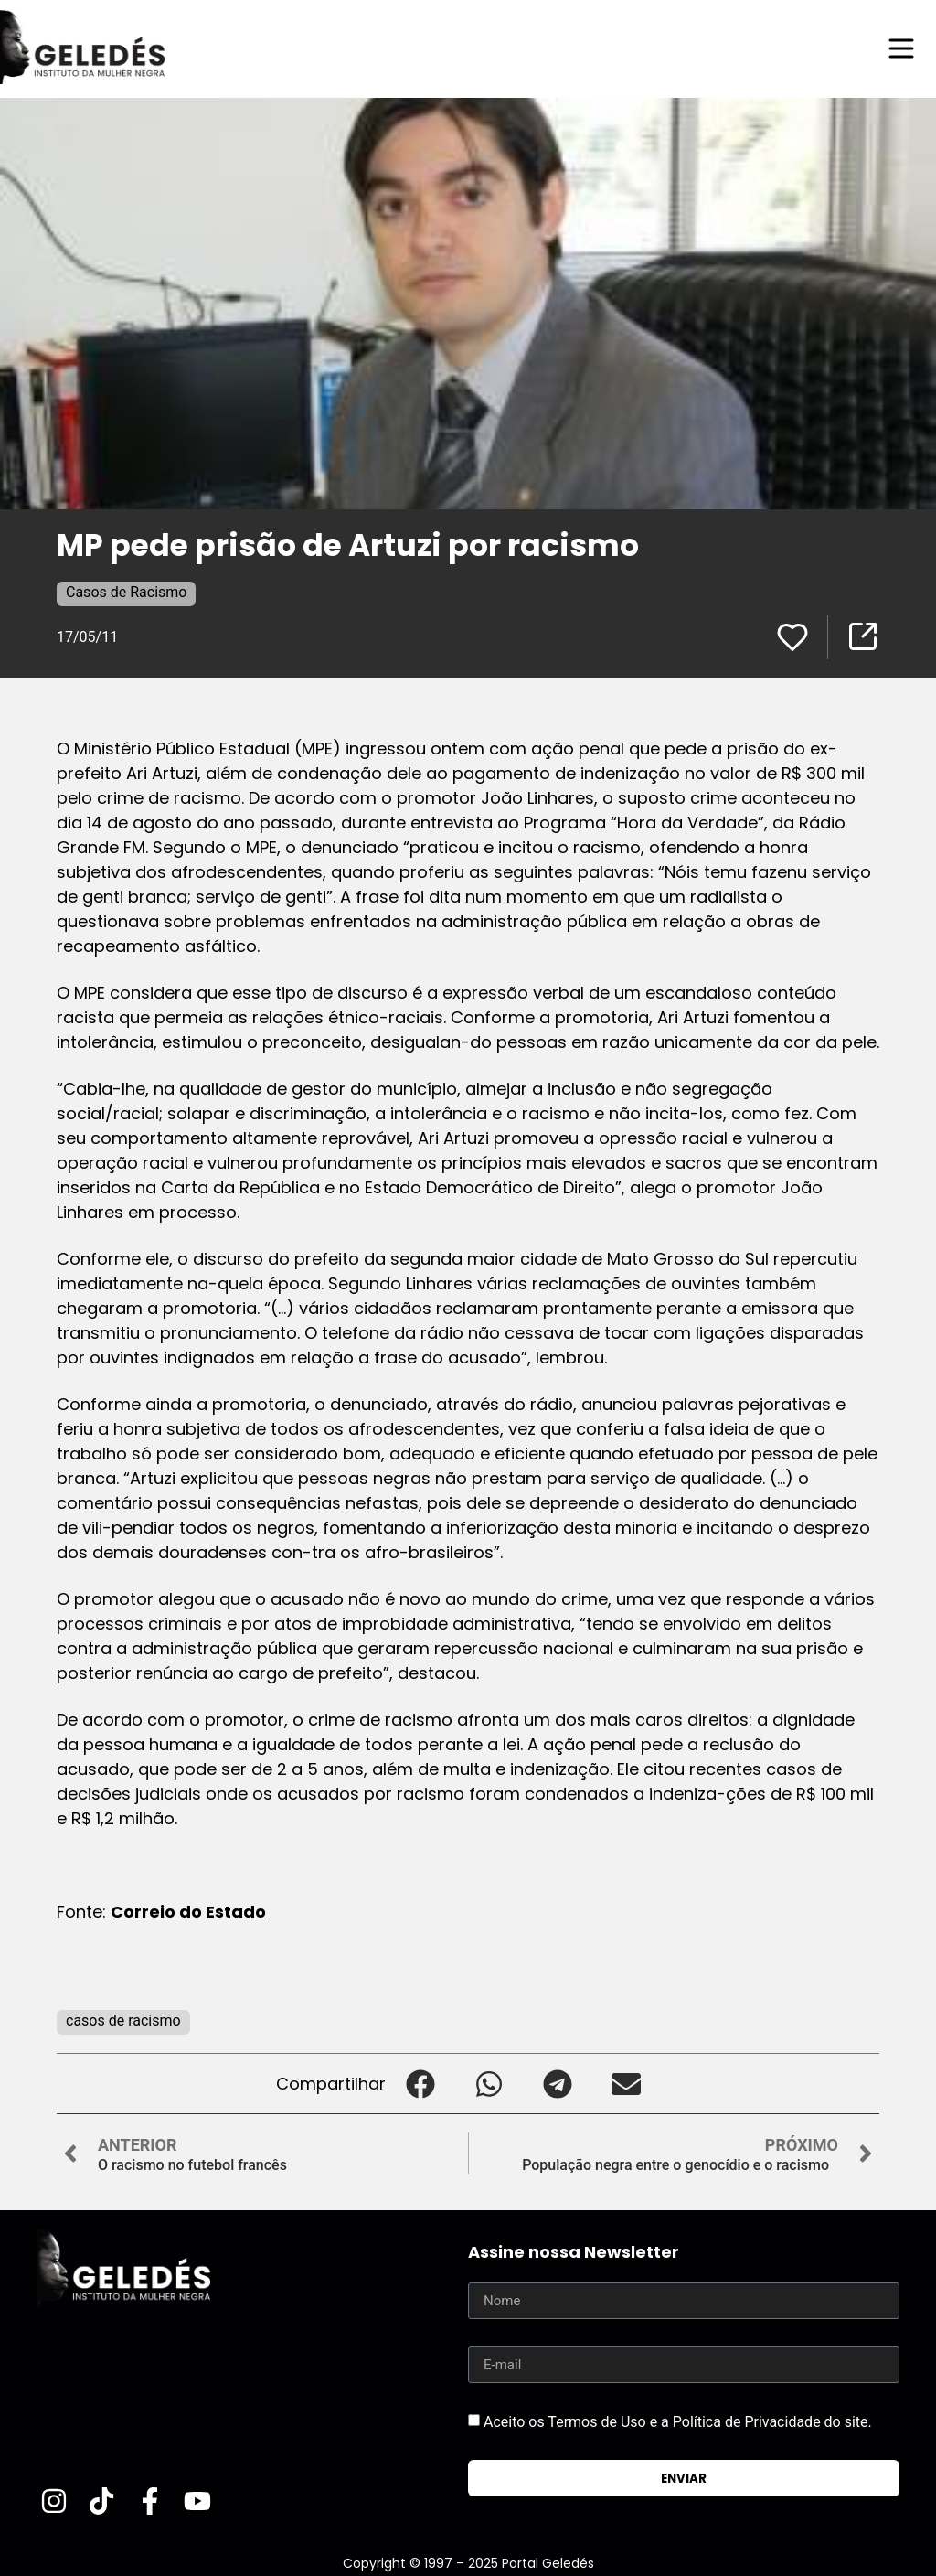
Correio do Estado (188, 1911)
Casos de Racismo (126, 592)
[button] (420, 2083)
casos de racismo (123, 2020)
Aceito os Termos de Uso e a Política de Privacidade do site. (678, 2422)
